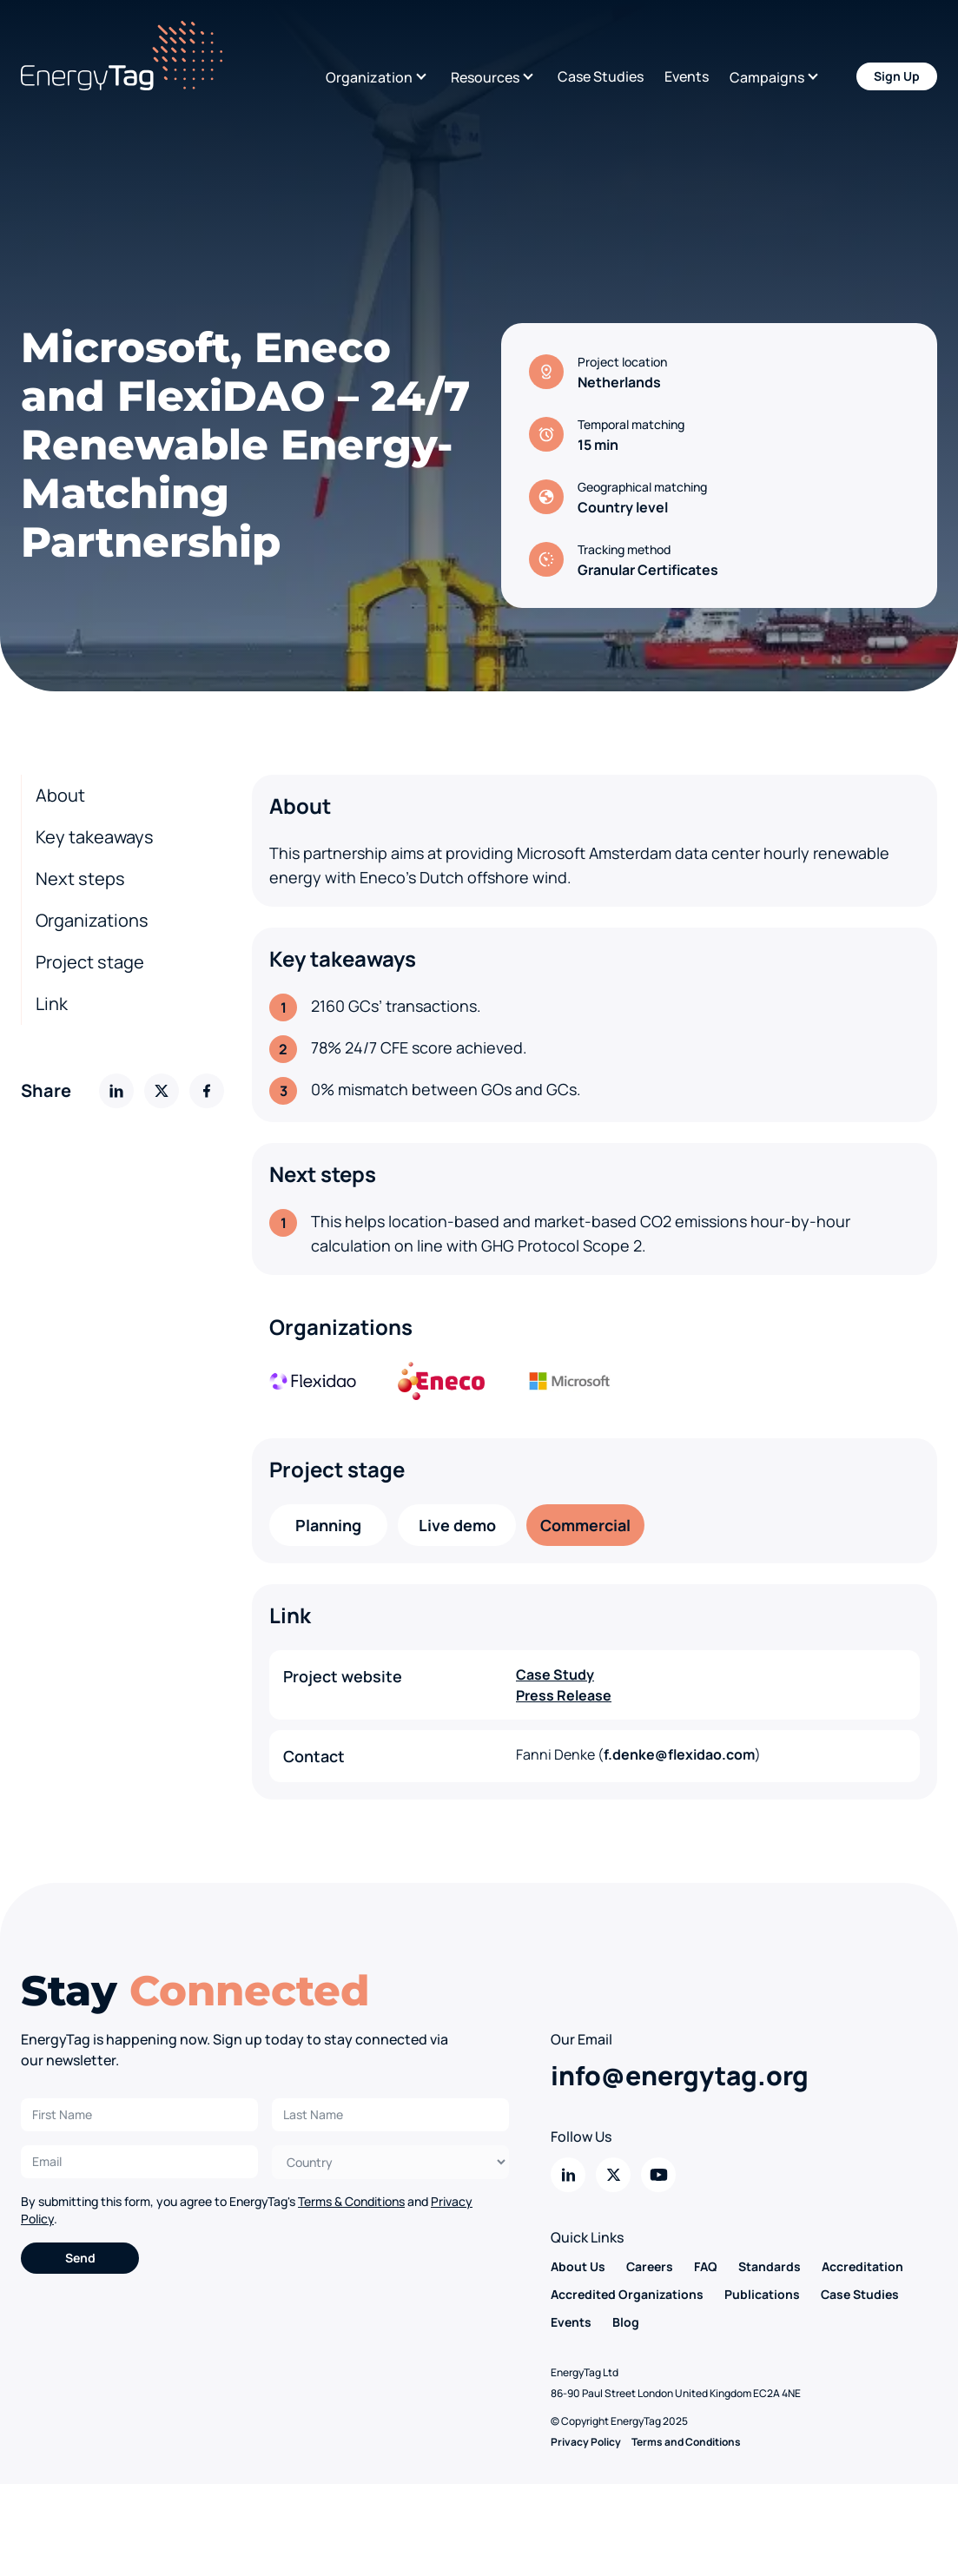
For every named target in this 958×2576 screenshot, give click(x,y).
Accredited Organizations (627, 2294)
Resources (485, 77)
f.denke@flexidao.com (679, 1754)
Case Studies (601, 76)
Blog (625, 2322)
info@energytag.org (680, 2075)
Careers (649, 2266)
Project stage (90, 962)
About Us (578, 2266)
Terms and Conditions (686, 2441)
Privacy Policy (586, 2441)
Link (52, 1003)
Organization (369, 77)
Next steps (80, 878)
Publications (762, 2294)
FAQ (705, 2266)
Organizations (92, 920)
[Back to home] (121, 55)
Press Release (563, 1695)
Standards (769, 2266)
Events (686, 76)
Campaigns (767, 77)
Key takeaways (95, 837)
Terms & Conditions (351, 2201)
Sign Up (897, 76)
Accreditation (862, 2266)
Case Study (555, 1674)
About (60, 795)
